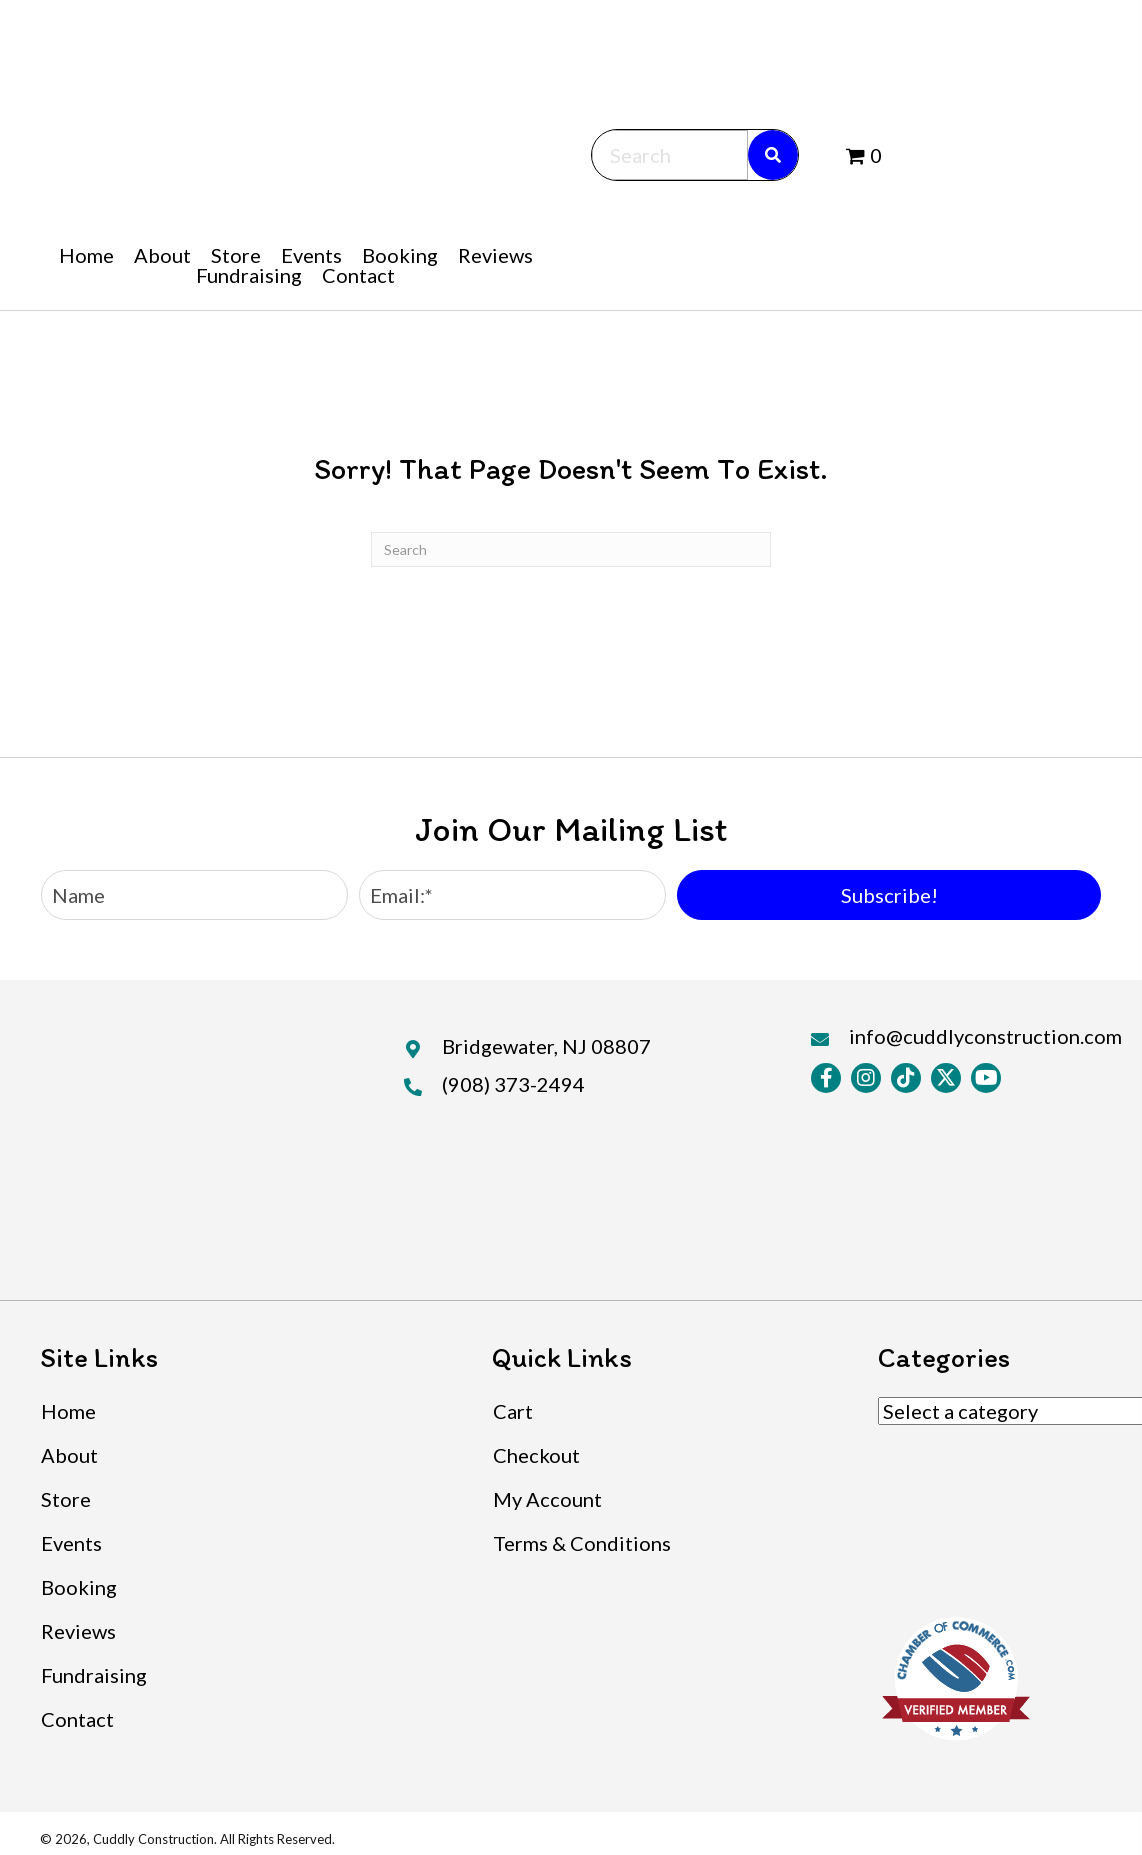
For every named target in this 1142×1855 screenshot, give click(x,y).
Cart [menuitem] (513, 1411)
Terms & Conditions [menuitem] (582, 1543)
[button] (889, 895)
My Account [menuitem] (547, 1499)
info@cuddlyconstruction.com (985, 1036)
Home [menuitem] (68, 1411)
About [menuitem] (69, 1455)
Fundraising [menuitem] (94, 1675)
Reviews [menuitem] (78, 1631)
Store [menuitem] (66, 1499)
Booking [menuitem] (79, 1587)
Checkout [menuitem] (536, 1455)
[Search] (571, 549)
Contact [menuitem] (77, 1719)
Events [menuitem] (71, 1543)
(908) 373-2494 (513, 1084)
